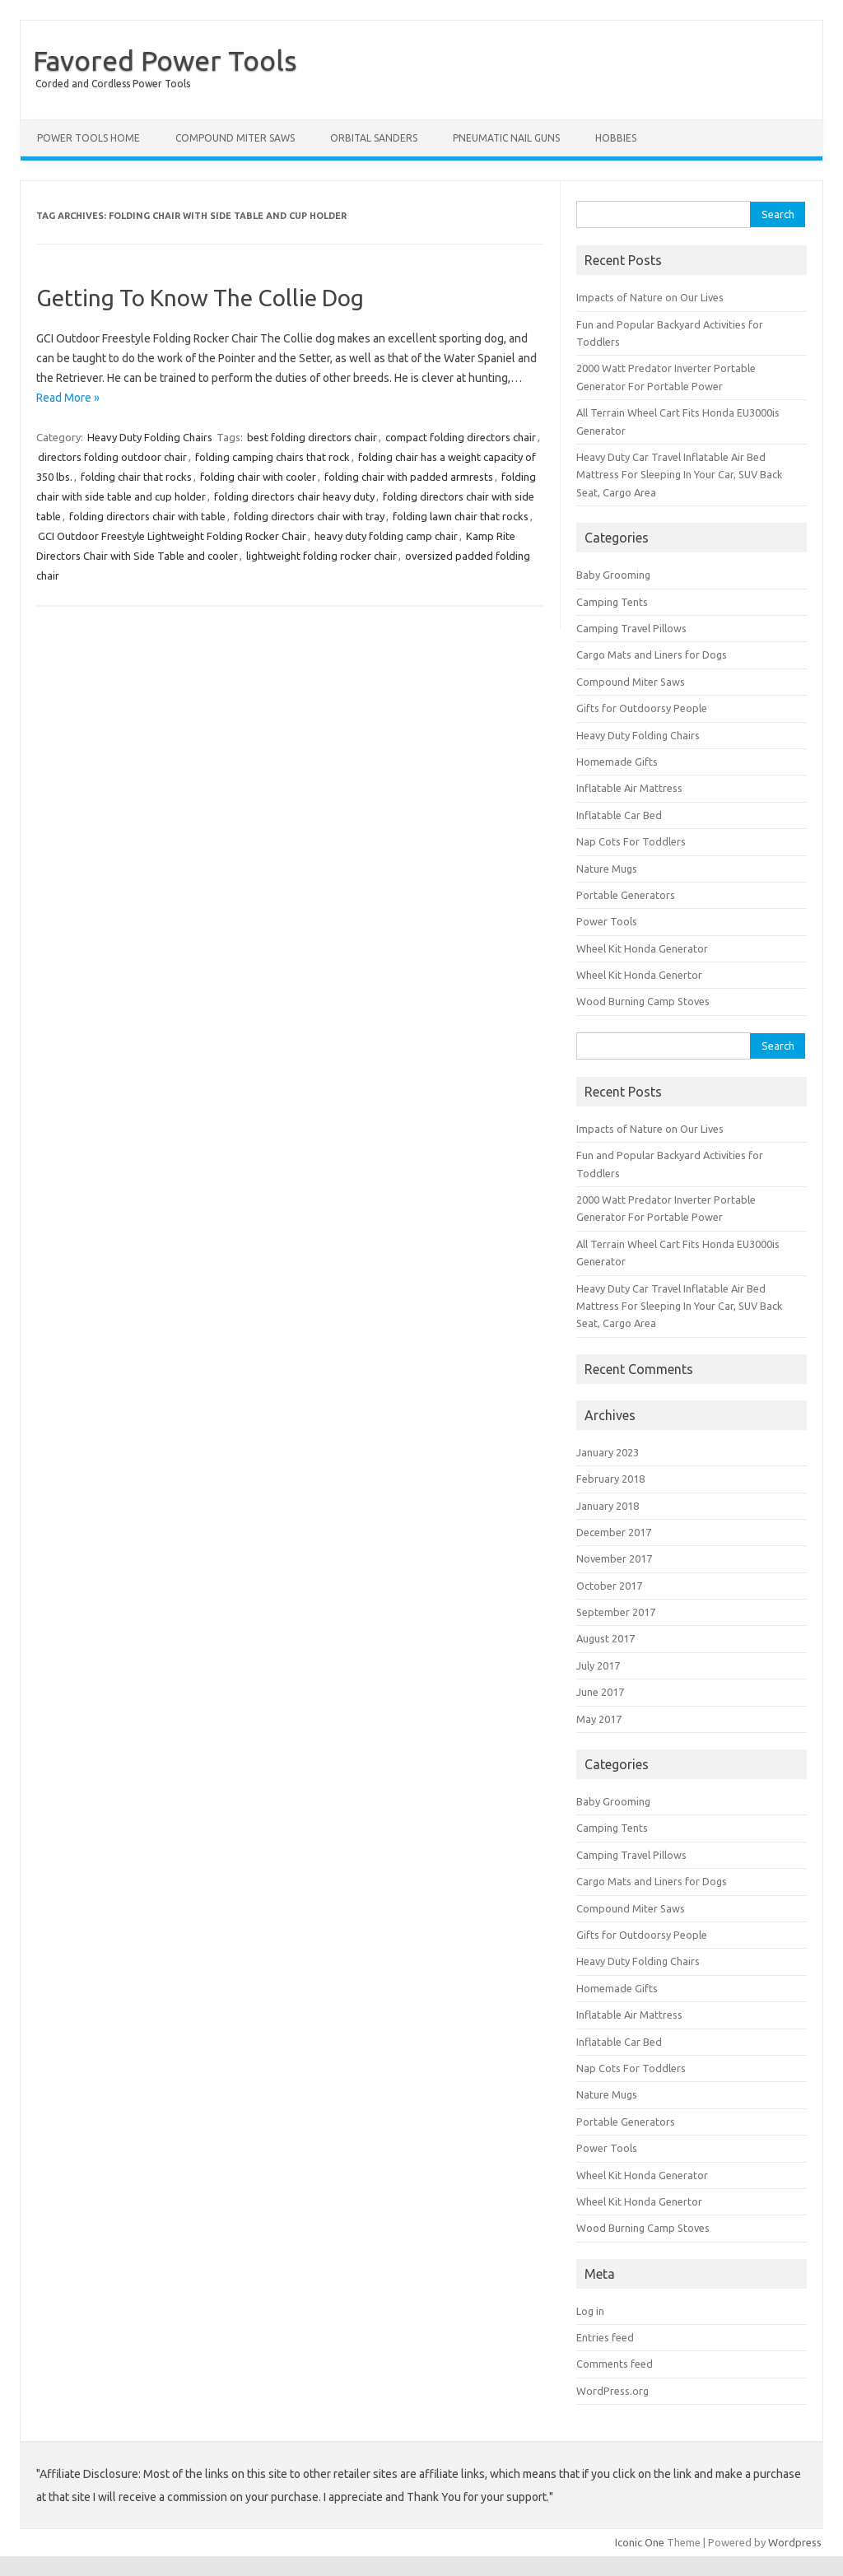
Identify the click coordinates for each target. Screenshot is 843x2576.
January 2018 (607, 1506)
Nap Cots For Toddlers (631, 841)
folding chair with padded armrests (408, 476)
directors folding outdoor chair (112, 457)
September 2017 (615, 1612)
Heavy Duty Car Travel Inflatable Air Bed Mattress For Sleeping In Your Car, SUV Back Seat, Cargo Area (679, 474)
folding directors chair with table (147, 516)
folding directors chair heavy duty (294, 496)
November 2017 (614, 1558)
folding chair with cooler (258, 476)
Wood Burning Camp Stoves (643, 1001)
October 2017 (609, 1585)
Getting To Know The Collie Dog (200, 297)
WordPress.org (612, 2391)
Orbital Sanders (373, 138)
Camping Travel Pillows (631, 628)
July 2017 (598, 1665)
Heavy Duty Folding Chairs (149, 437)
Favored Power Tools (165, 60)
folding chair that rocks (136, 476)
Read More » (68, 397)
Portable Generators (625, 895)
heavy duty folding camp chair (386, 536)
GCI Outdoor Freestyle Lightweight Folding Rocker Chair (172, 536)
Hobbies (615, 138)
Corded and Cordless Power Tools (112, 83)
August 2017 (605, 1638)
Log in (590, 2311)
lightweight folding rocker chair (321, 555)
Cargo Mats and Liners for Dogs (651, 654)
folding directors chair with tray (309, 516)
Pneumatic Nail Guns (506, 138)
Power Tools (606, 921)
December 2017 (613, 1532)
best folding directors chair (312, 437)
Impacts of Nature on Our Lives (650, 297)
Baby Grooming (613, 574)
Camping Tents (612, 602)
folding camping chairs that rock (272, 457)
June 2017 (600, 1692)
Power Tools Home (88, 138)
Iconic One (639, 2542)
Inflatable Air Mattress (629, 788)
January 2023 (607, 1452)
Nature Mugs (606, 868)
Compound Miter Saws (235, 138)
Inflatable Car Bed (619, 815)
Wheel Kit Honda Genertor (639, 975)
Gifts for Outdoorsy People (641, 708)
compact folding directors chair (460, 437)
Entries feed (605, 2337)
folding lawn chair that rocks (461, 516)
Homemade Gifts (617, 761)
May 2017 (599, 1719)
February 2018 (610, 1478)
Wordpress (795, 2542)
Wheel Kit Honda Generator (642, 948)
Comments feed (614, 2363)
